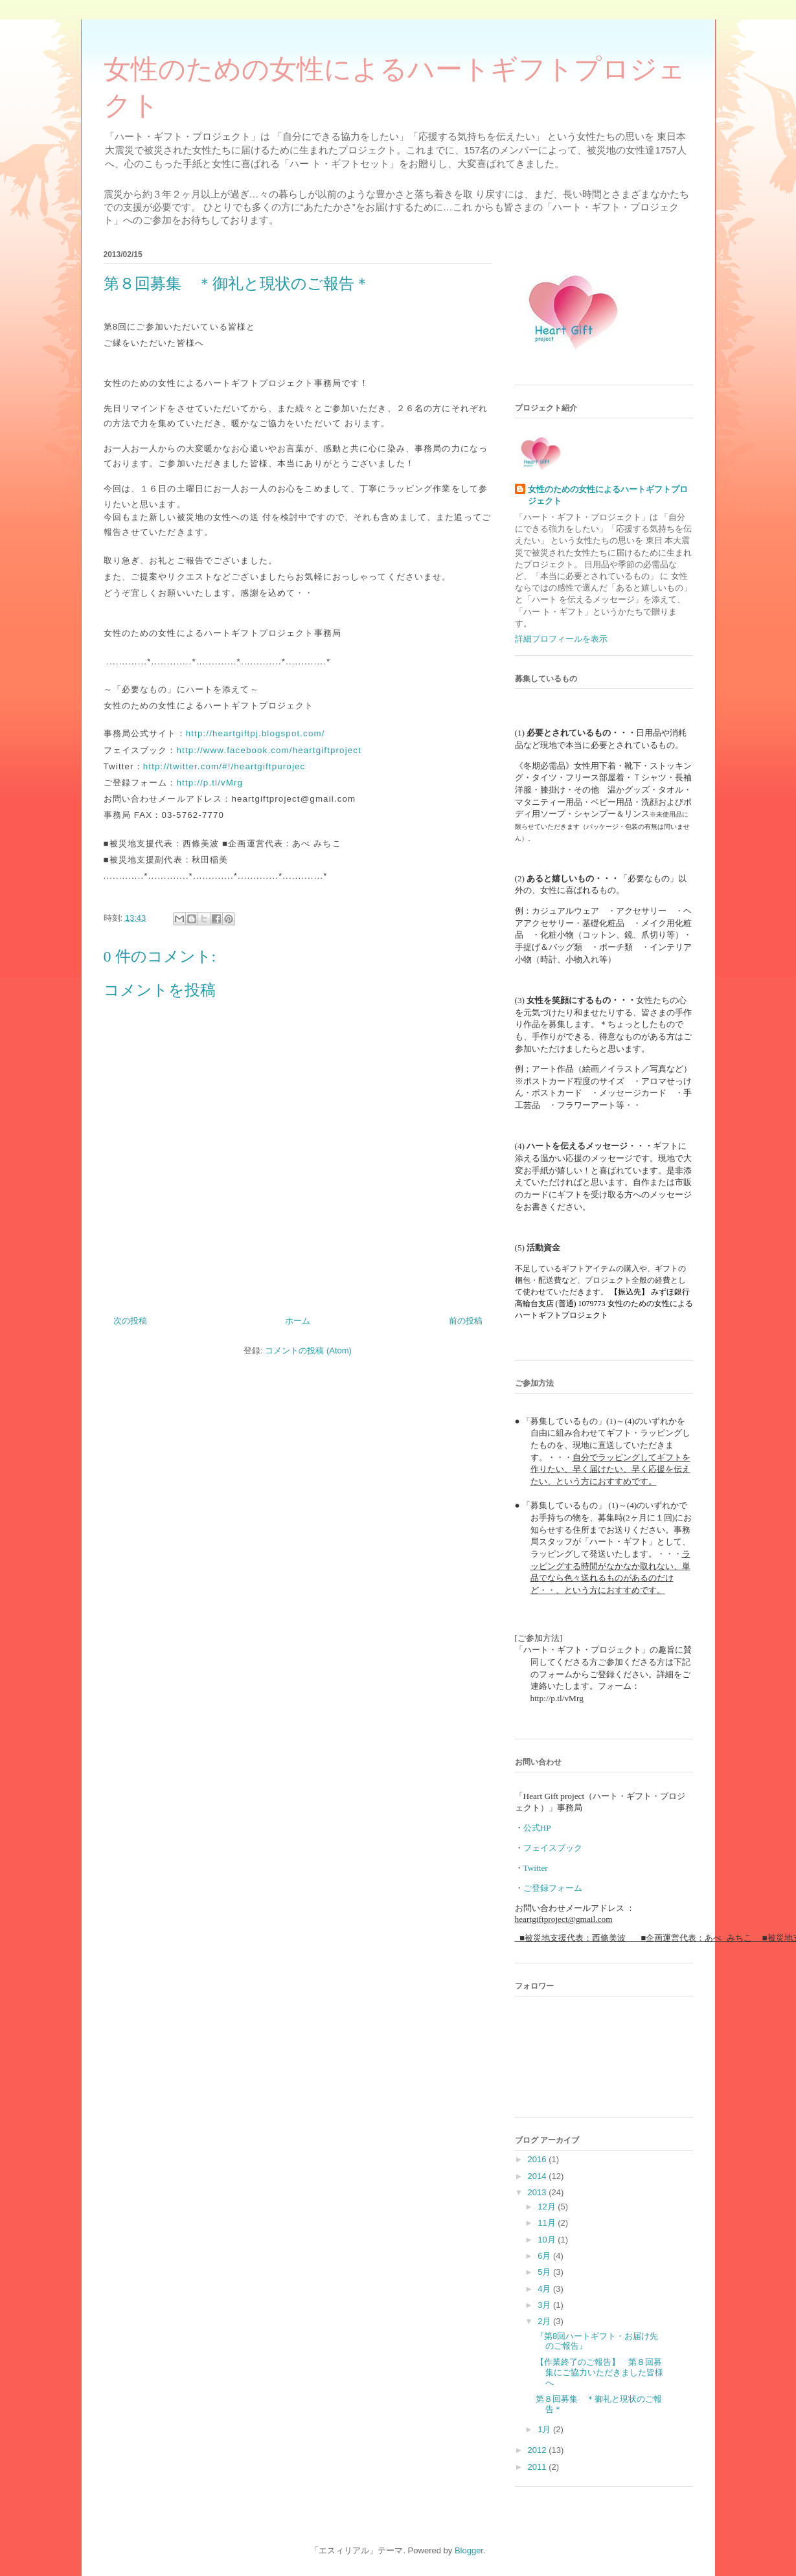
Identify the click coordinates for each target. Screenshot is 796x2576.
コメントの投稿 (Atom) (308, 1350)
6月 (545, 2256)
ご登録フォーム (552, 1888)
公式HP (537, 1828)
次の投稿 (130, 1321)
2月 (545, 2321)
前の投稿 (466, 1321)
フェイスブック (552, 1848)
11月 (548, 2223)
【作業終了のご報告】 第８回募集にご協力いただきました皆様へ (599, 2372)
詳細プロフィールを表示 (561, 639)
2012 (538, 2450)
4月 (545, 2289)
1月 (545, 2429)
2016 (538, 2159)
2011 (538, 2467)
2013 (538, 2192)
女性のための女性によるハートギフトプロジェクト (608, 495)
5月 (545, 2272)
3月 (545, 2305)
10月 (548, 2239)
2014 (538, 2176)
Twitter (535, 1868)
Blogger (469, 2550)
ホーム (297, 1321)
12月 (548, 2206)
